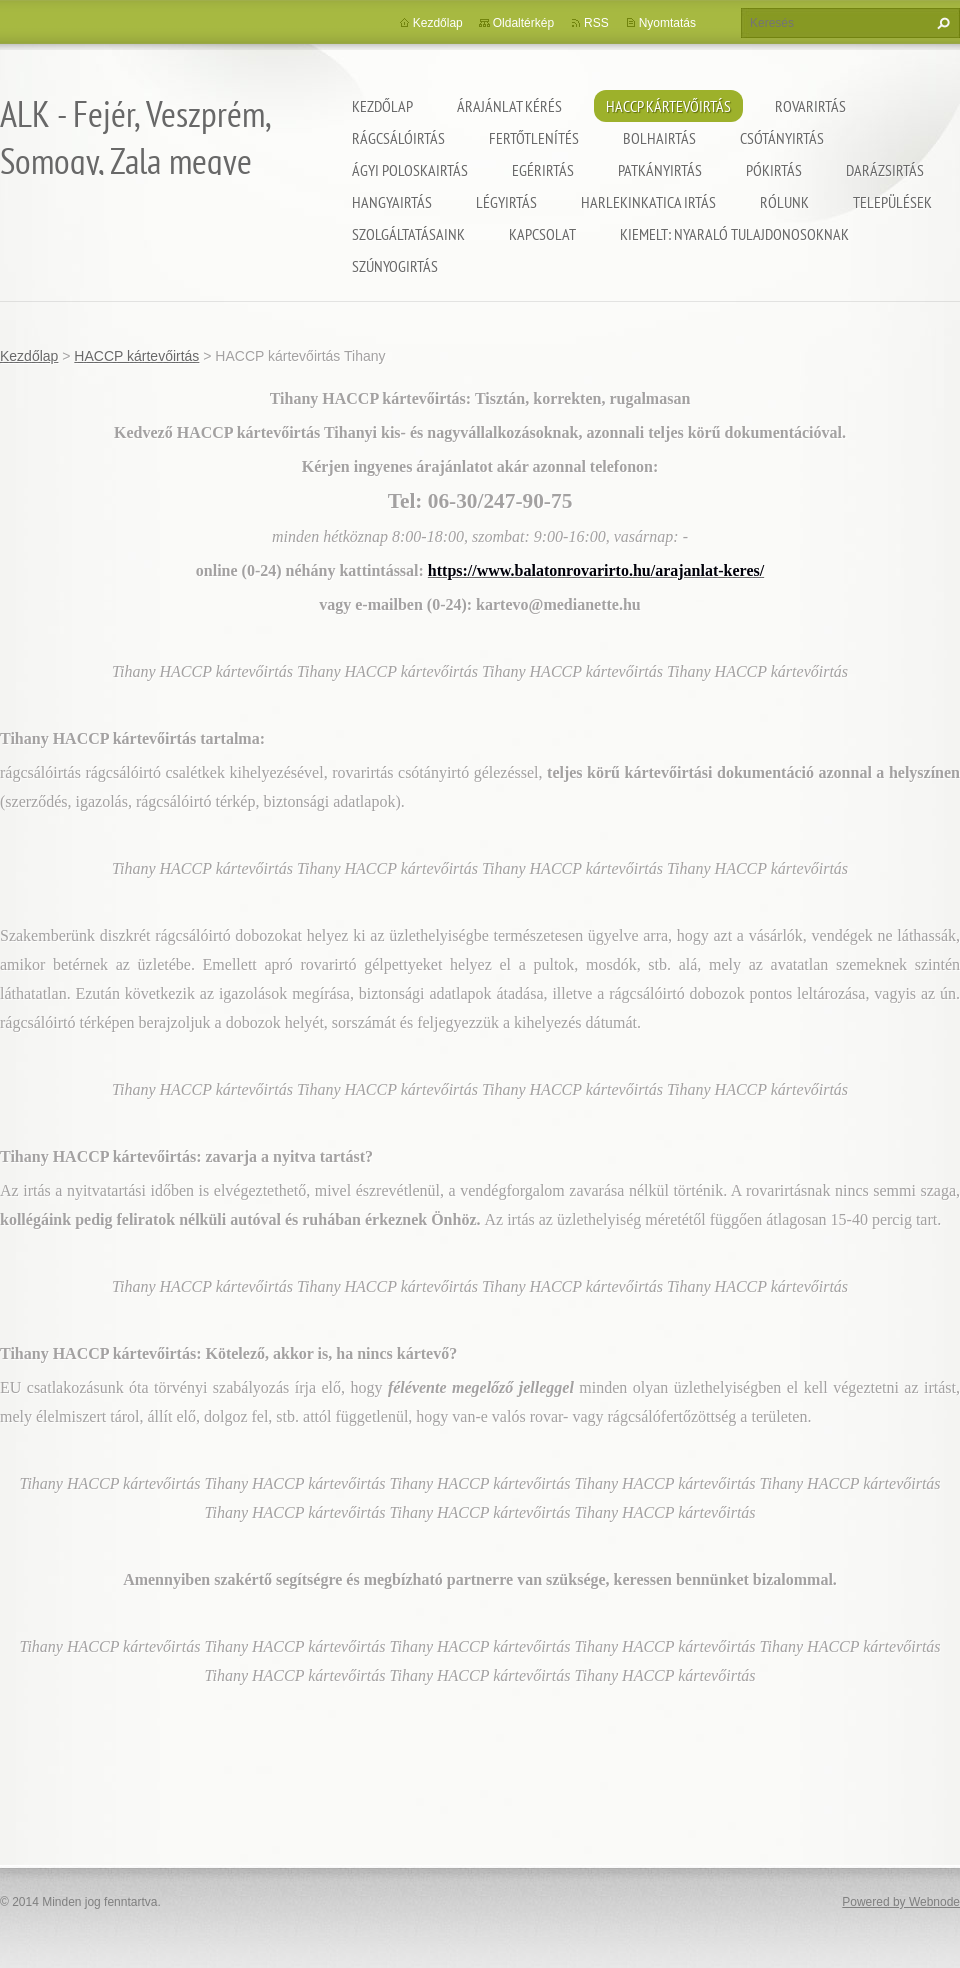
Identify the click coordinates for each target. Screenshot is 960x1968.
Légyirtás (506, 202)
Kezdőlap (382, 106)
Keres (941, 23)
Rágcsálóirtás (398, 138)
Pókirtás (774, 170)
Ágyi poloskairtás (410, 170)
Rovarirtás (810, 106)
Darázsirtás (885, 170)
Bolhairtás (659, 138)
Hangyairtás (392, 202)
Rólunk (784, 202)
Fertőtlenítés (534, 138)
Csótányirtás (782, 138)
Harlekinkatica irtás (648, 202)
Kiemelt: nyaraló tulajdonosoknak (734, 234)
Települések (892, 202)
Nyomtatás (667, 23)
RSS (596, 23)
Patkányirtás (660, 170)
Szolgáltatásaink (408, 234)
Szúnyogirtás (395, 266)
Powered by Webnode (901, 1902)
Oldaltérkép (523, 23)
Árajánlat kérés (509, 106)
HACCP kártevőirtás (668, 106)
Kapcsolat (542, 234)
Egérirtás (543, 170)
